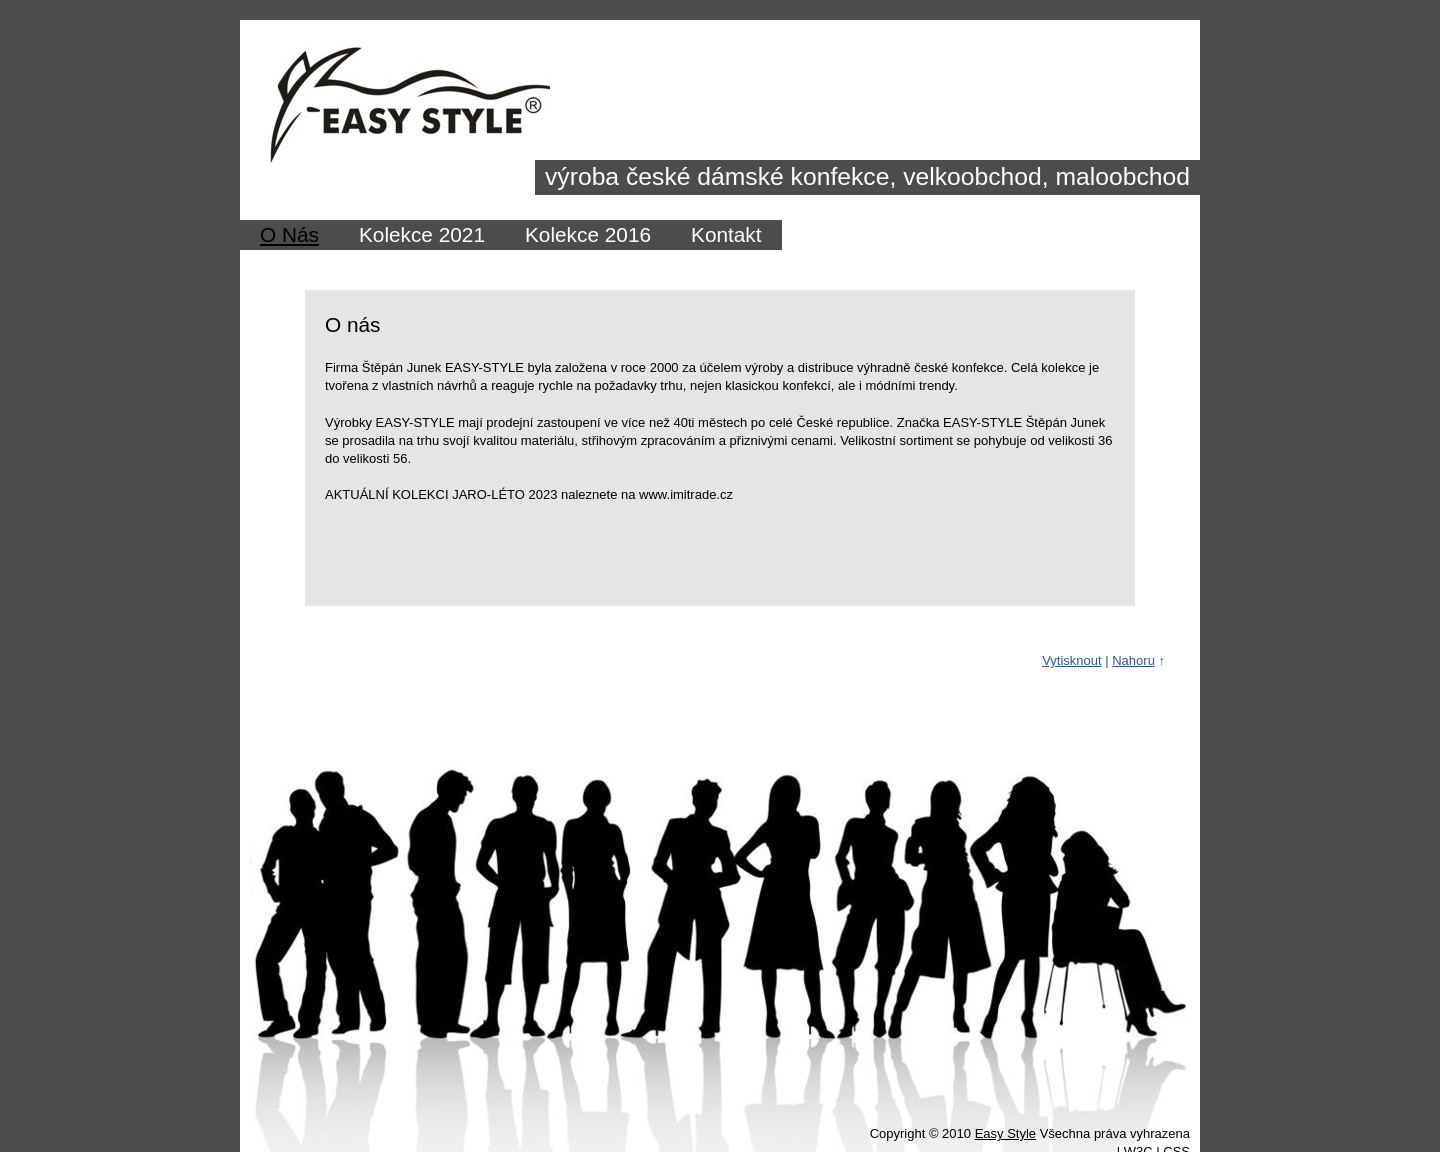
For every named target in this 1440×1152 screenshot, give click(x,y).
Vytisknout (1072, 660)
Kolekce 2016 (588, 234)
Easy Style (1005, 1133)
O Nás (289, 234)
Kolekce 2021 (422, 234)
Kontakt (726, 234)
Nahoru (1133, 660)
